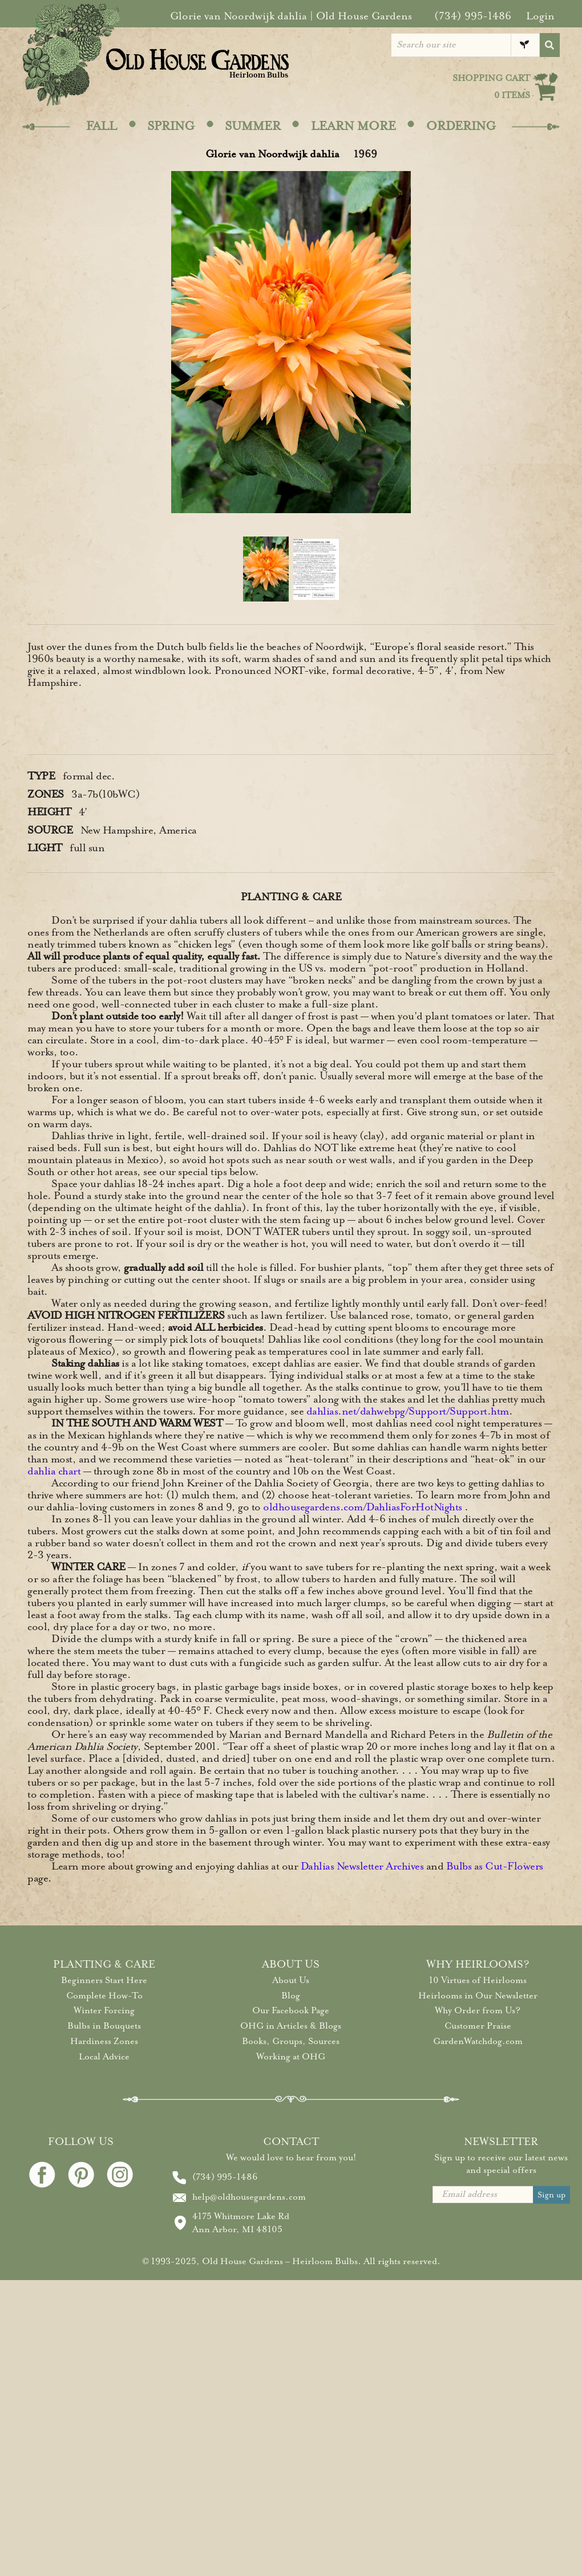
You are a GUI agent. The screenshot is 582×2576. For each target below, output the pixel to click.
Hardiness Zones (104, 2041)
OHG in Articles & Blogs (290, 2025)
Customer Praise (477, 2025)
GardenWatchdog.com (478, 2041)
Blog (290, 1995)
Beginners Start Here (104, 1980)
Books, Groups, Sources (291, 2041)
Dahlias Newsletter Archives (362, 1866)
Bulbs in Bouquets (104, 2025)
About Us (290, 1980)
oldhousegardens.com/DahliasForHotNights (362, 1507)
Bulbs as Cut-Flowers (494, 1866)
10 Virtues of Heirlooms (478, 1980)
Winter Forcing (104, 2010)
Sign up (551, 2195)
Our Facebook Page (290, 2010)
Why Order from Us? (477, 2010)
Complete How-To (104, 1995)
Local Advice (104, 2056)
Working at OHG (290, 2056)
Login (540, 16)
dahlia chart (53, 1471)
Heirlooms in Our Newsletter (477, 1995)
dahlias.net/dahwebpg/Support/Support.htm (407, 1411)
